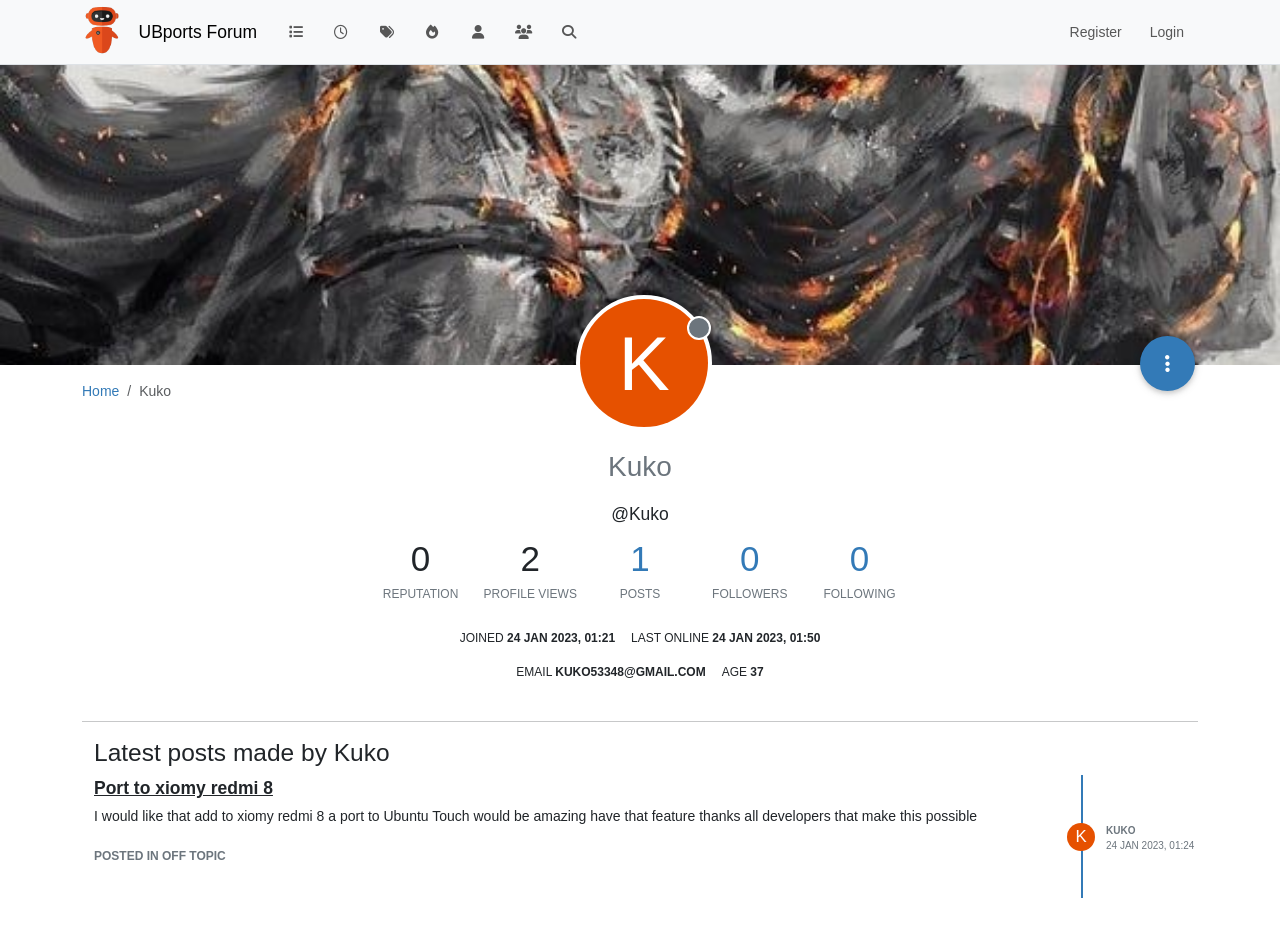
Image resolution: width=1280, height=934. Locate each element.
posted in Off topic (160, 856)
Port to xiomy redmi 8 (183, 788)
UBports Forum (198, 32)
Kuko (1120, 830)
